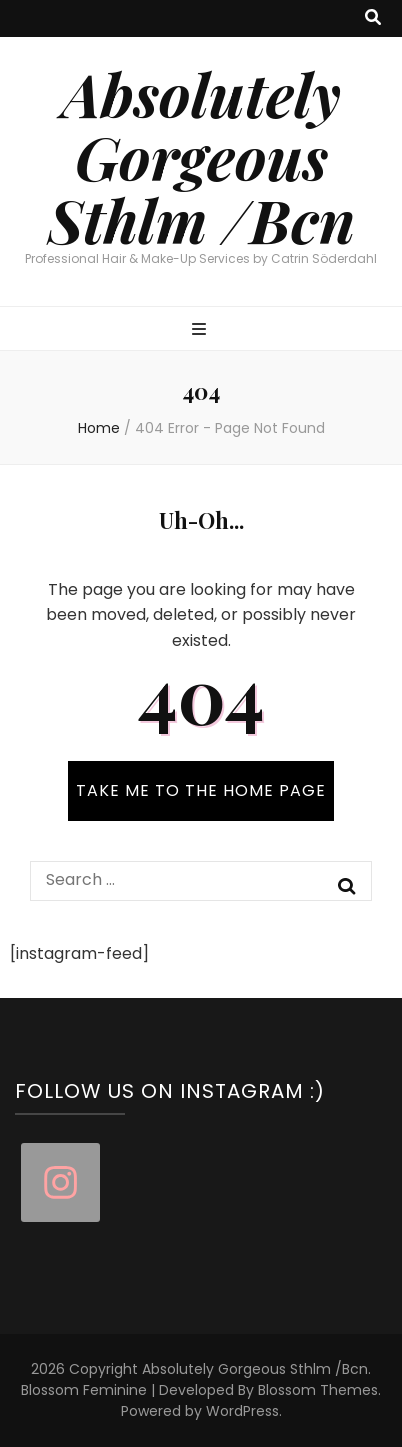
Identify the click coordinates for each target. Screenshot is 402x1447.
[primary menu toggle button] (201, 330)
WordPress (242, 1411)
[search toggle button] (373, 18)
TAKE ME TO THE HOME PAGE (201, 790)
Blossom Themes (318, 1390)
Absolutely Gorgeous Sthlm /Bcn (201, 156)
